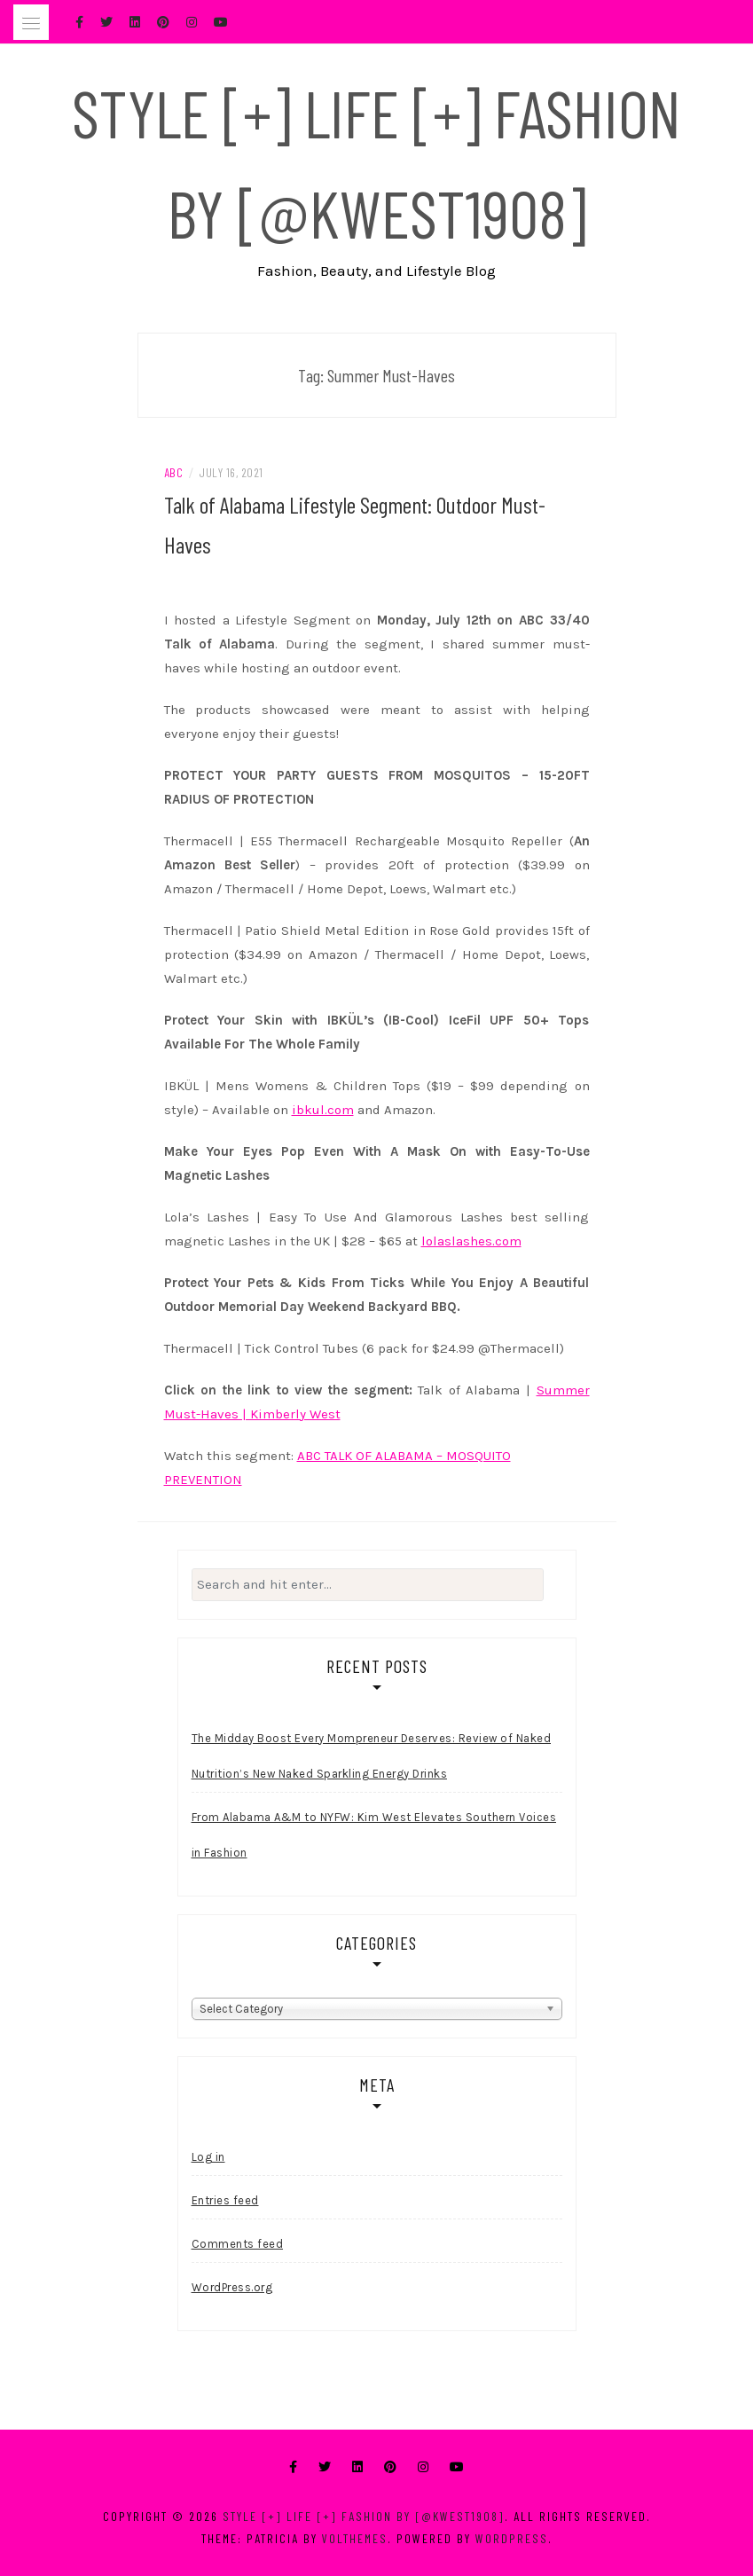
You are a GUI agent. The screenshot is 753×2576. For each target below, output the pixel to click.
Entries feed (225, 2200)
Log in (208, 2157)
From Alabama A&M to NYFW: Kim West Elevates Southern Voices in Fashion (374, 1834)
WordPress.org (232, 2287)
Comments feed (238, 2243)
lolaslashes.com (471, 1241)
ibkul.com (323, 1110)
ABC (174, 472)
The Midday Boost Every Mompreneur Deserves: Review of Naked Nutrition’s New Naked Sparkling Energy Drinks (372, 1756)
